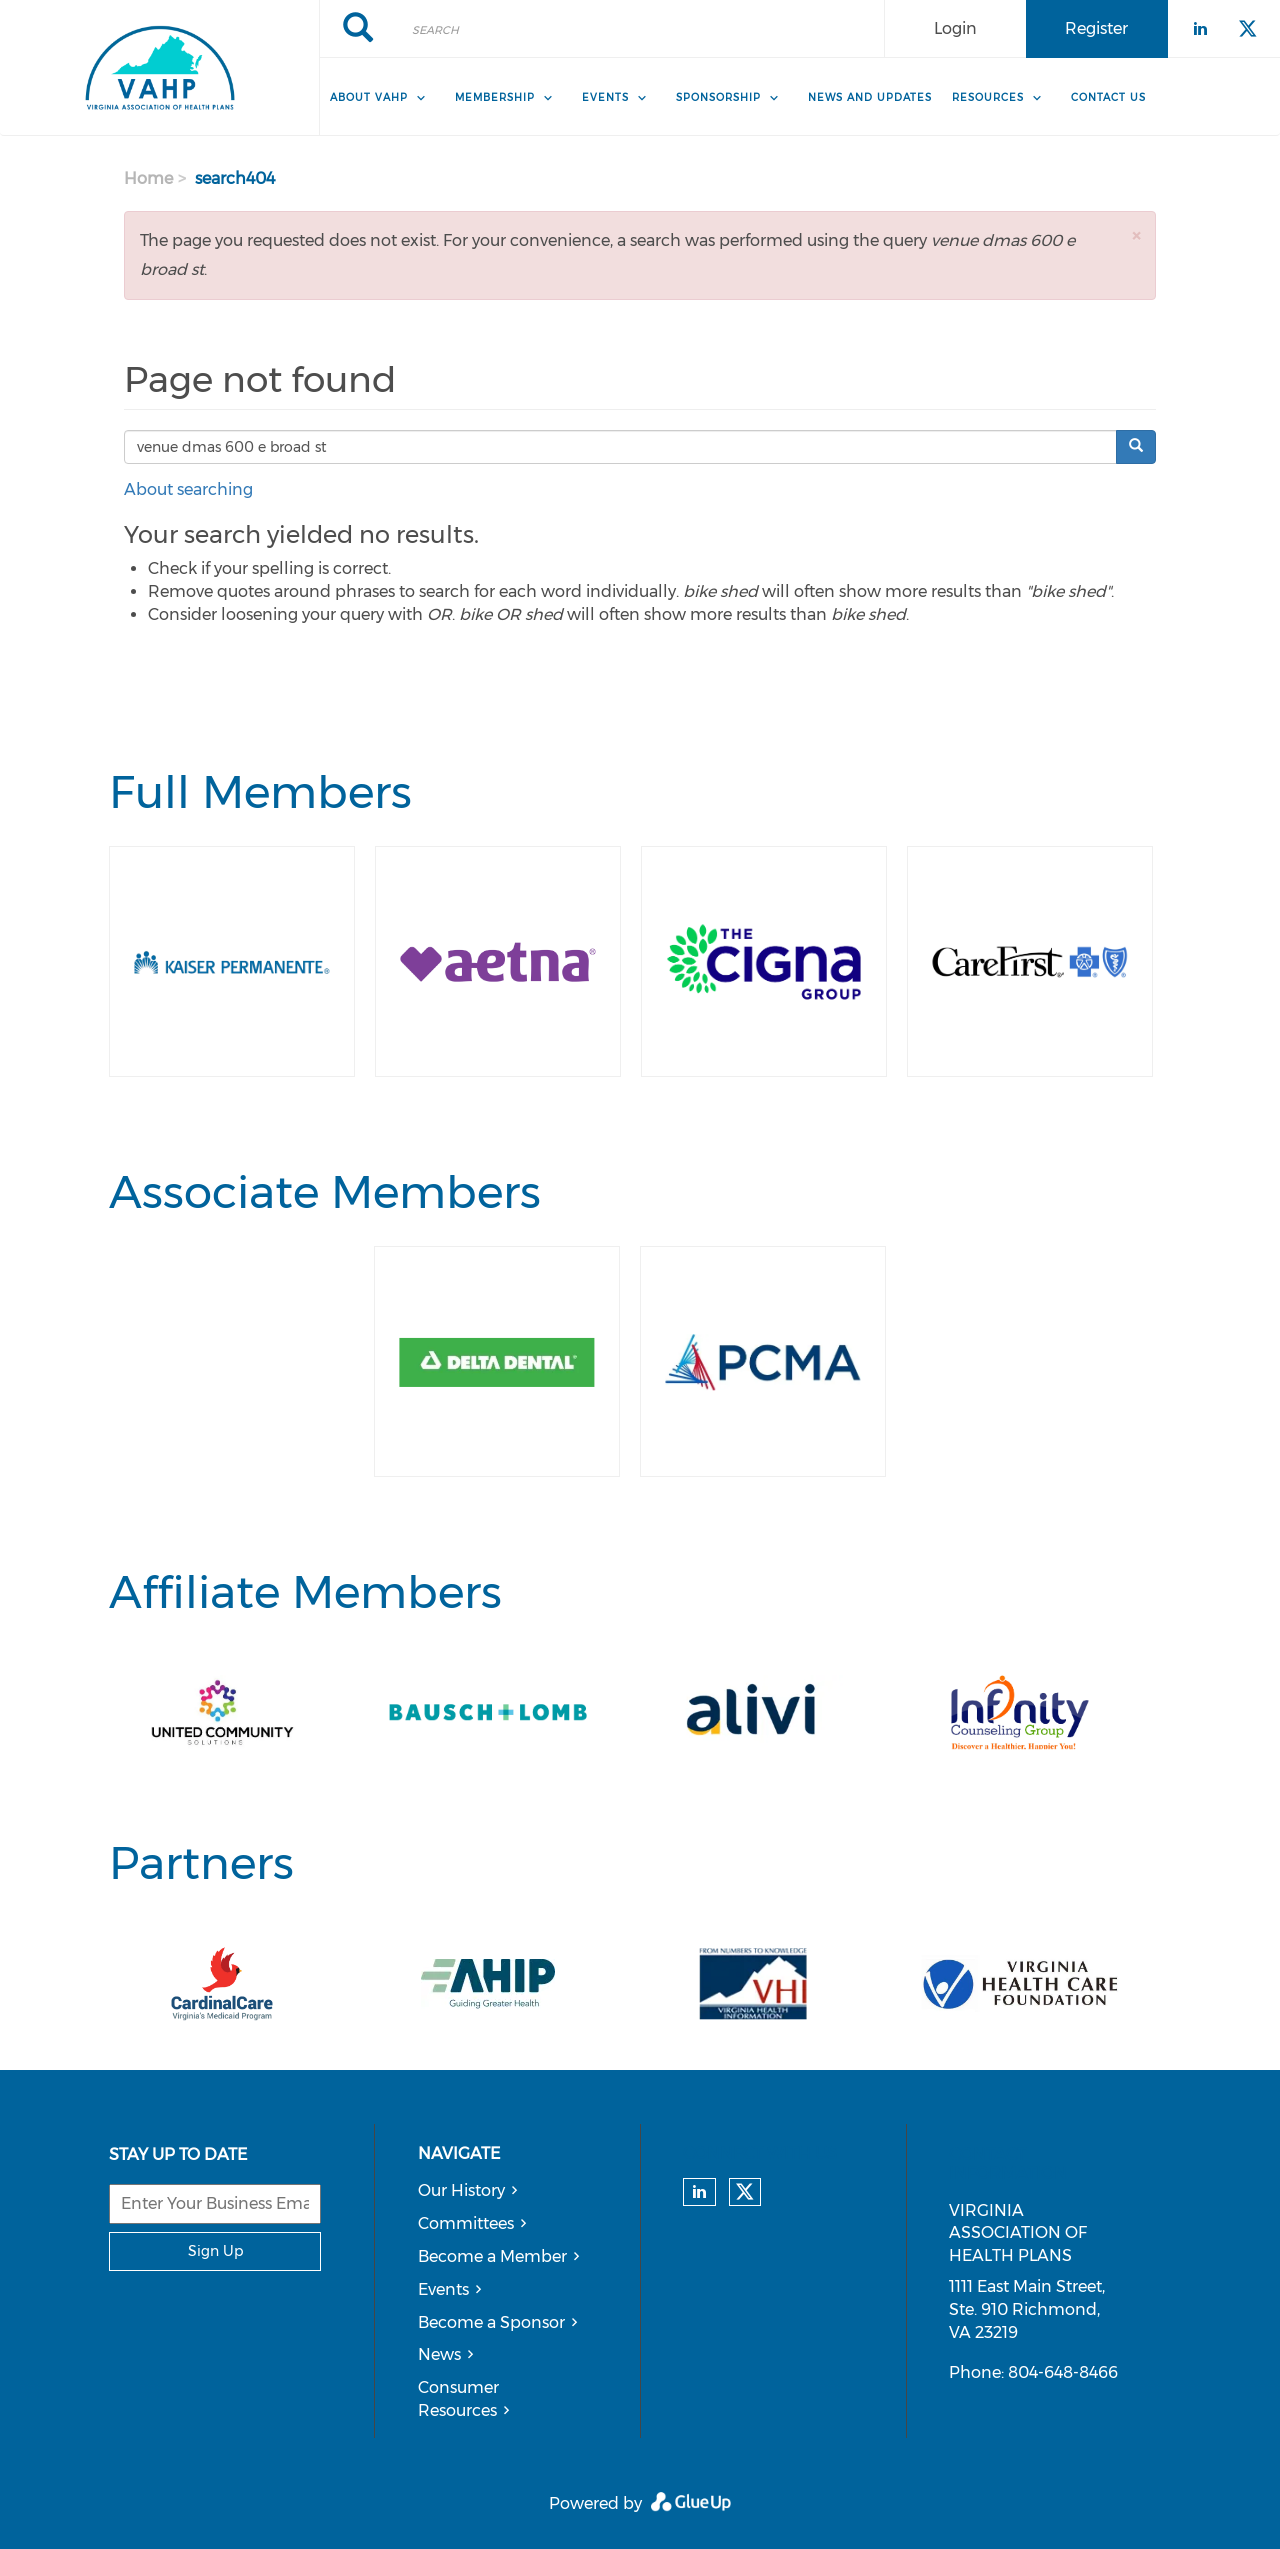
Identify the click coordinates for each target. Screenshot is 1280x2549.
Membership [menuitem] (495, 97)
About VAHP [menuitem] (369, 97)
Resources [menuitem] (988, 97)
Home (148, 178)
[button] (1136, 235)
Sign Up (215, 2251)
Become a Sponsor (491, 2322)
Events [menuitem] (605, 97)
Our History (461, 2190)
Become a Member (492, 2256)
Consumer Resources (458, 2399)
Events (443, 2289)
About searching (188, 489)
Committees (466, 2223)
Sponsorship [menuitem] (718, 97)
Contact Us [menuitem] (1108, 97)
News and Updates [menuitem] (870, 97)
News (439, 2354)
